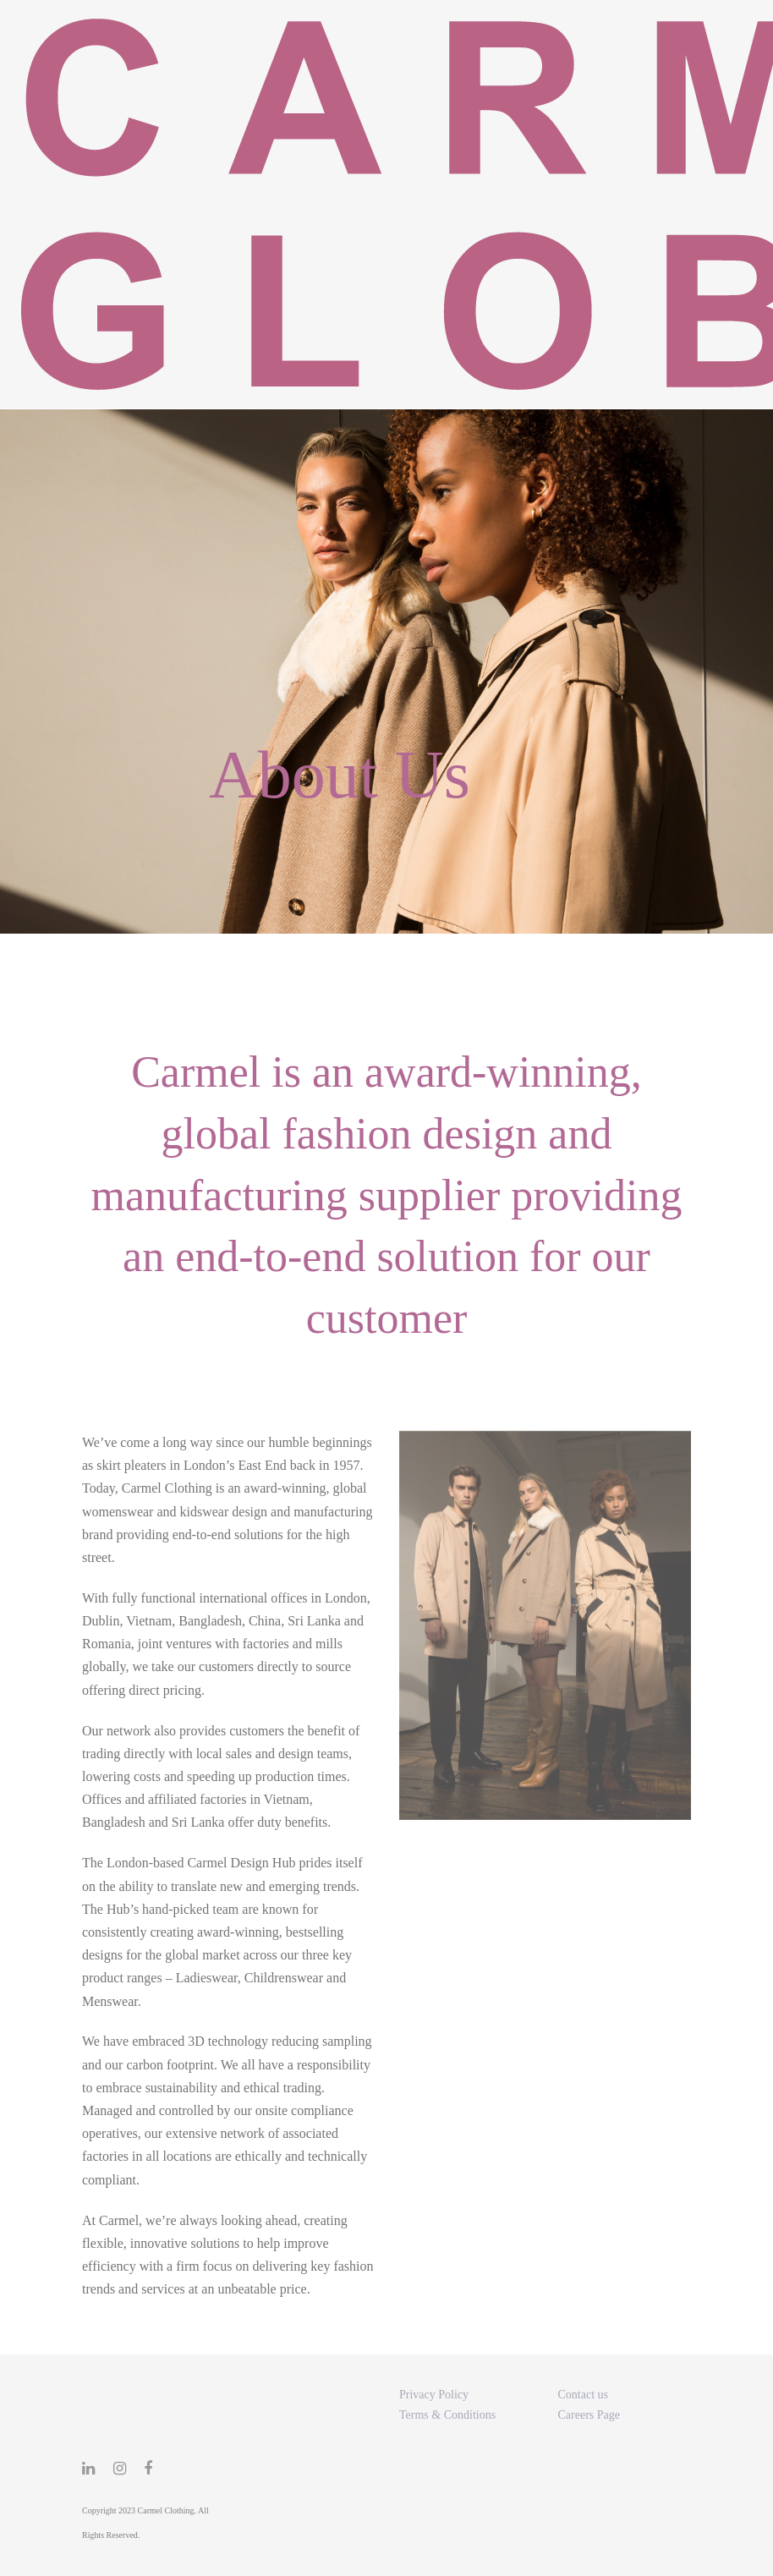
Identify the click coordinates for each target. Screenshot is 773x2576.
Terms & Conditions (447, 2415)
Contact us (583, 2394)
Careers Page (589, 2415)
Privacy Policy (434, 2394)
